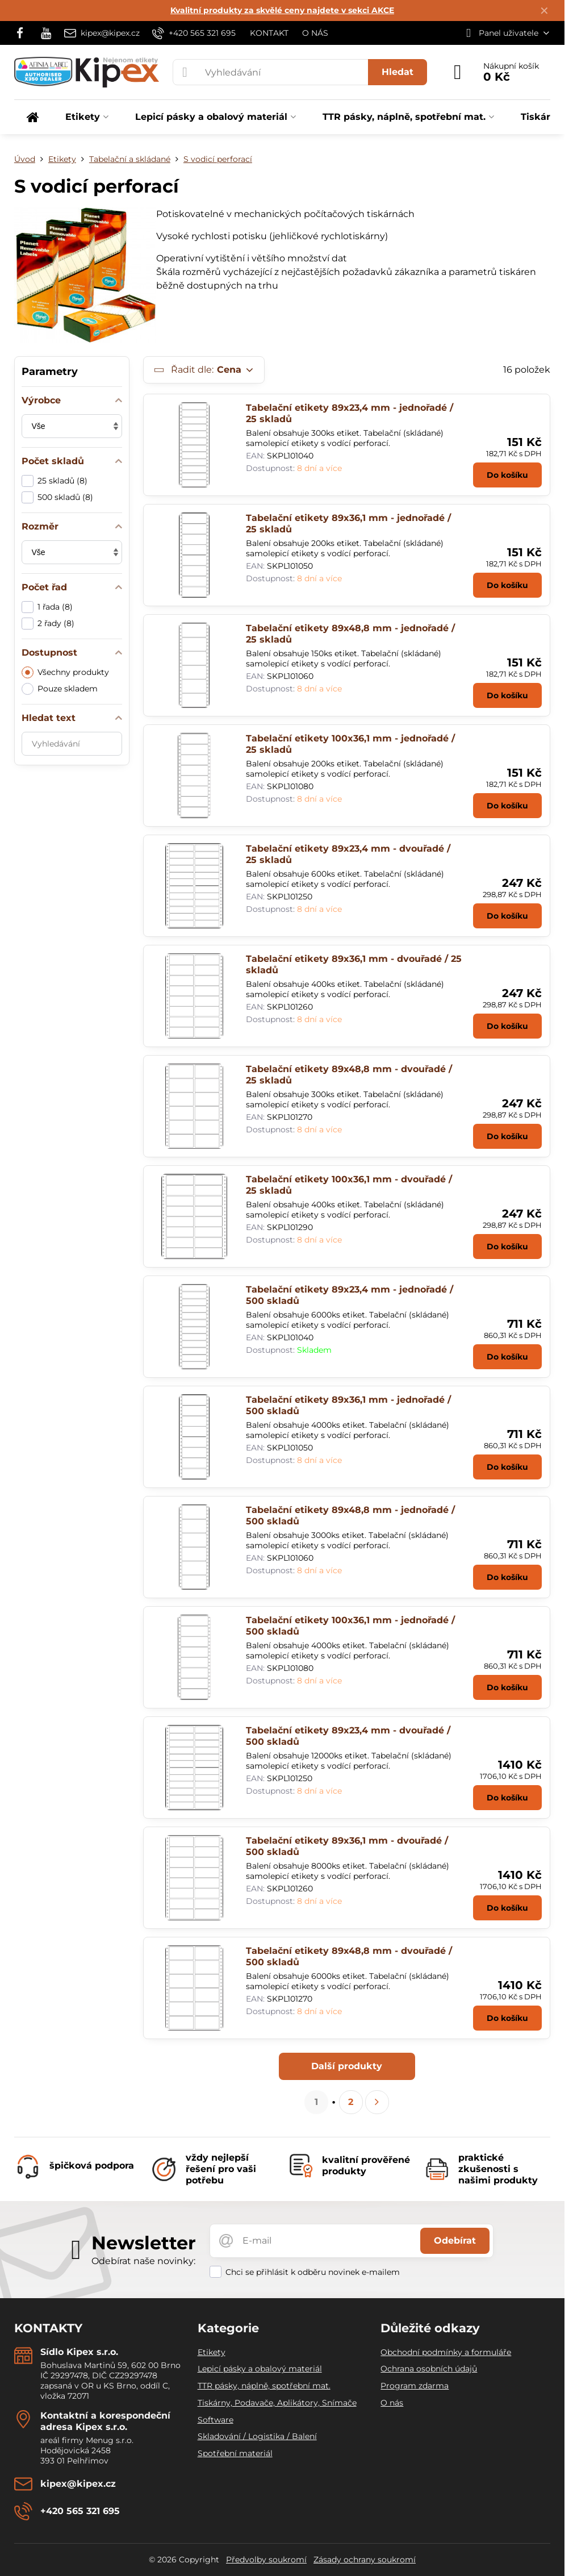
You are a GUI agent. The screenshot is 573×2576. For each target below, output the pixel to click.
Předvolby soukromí (266, 2559)
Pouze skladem (60, 689)
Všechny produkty (65, 672)
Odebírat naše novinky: (143, 2261)
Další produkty (346, 2066)
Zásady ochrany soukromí (364, 2559)
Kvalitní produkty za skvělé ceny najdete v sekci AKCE (282, 10)
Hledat (397, 71)
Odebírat (455, 2240)
